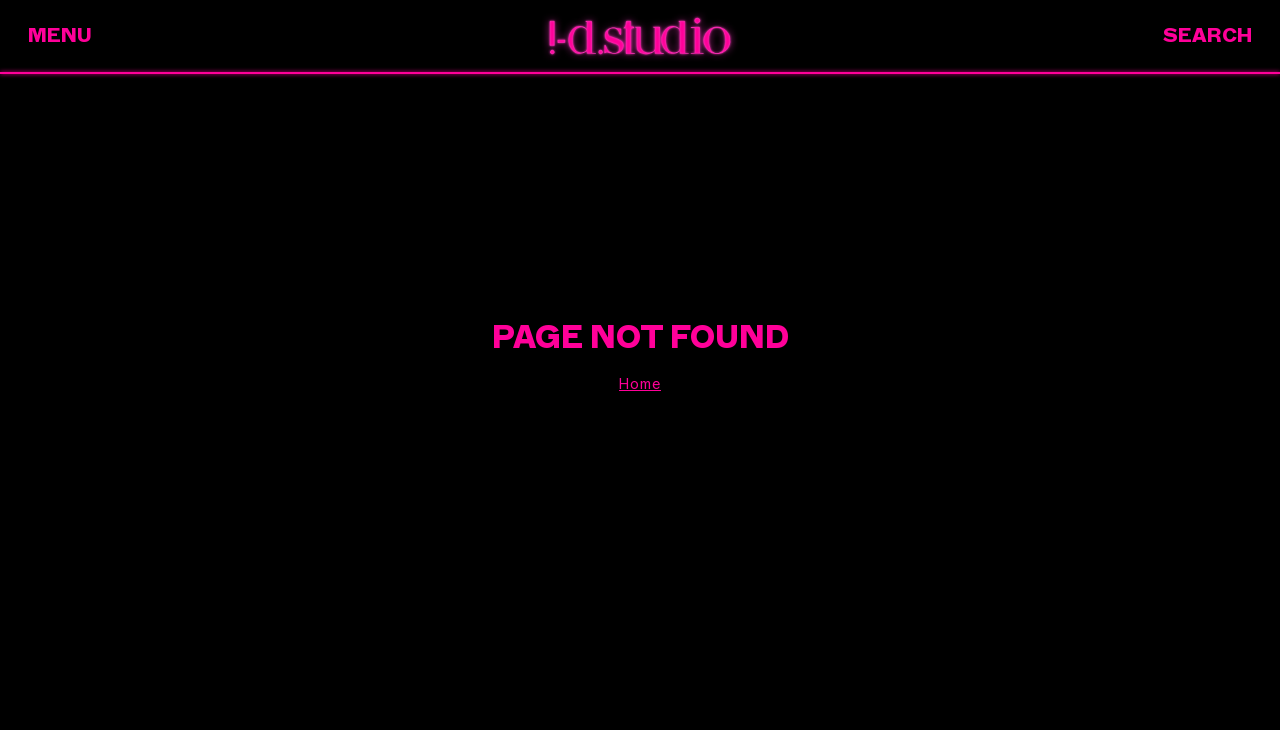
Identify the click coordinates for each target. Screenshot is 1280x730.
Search (1207, 35)
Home (640, 384)
